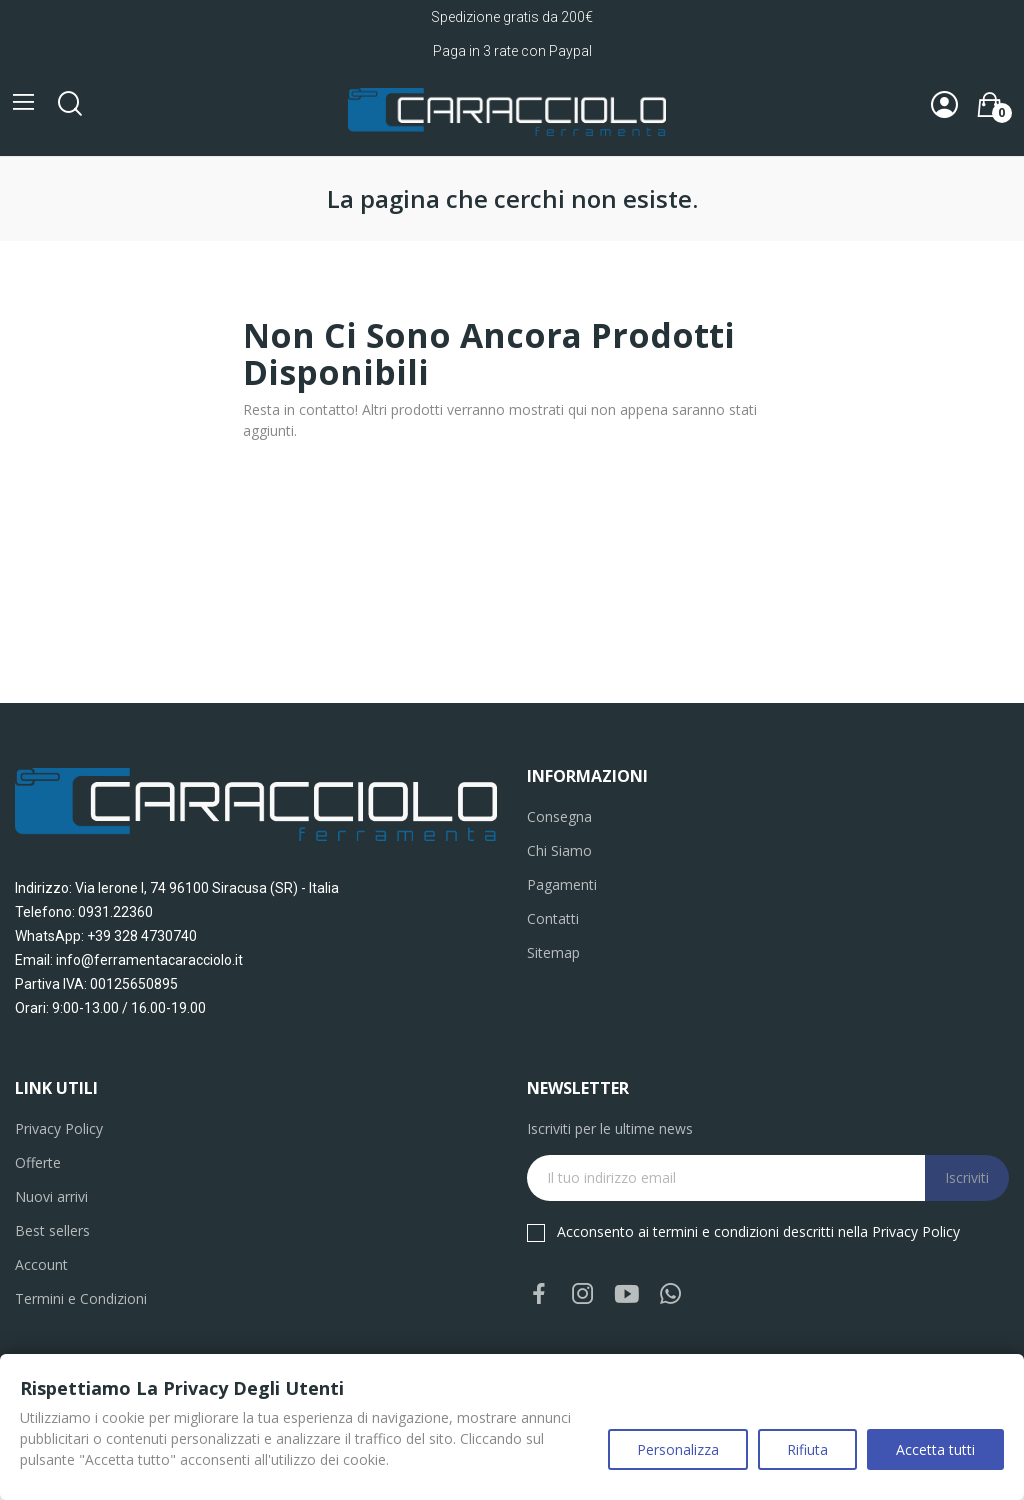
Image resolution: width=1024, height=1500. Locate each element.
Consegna (559, 816)
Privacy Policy (59, 1128)
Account (41, 1264)
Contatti (553, 918)
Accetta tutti (935, 1449)
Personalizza (678, 1449)
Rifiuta (807, 1449)
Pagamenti (562, 884)
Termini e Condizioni (81, 1298)
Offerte (38, 1162)
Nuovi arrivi (51, 1196)
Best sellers (52, 1230)
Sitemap (553, 952)
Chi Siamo (559, 850)
